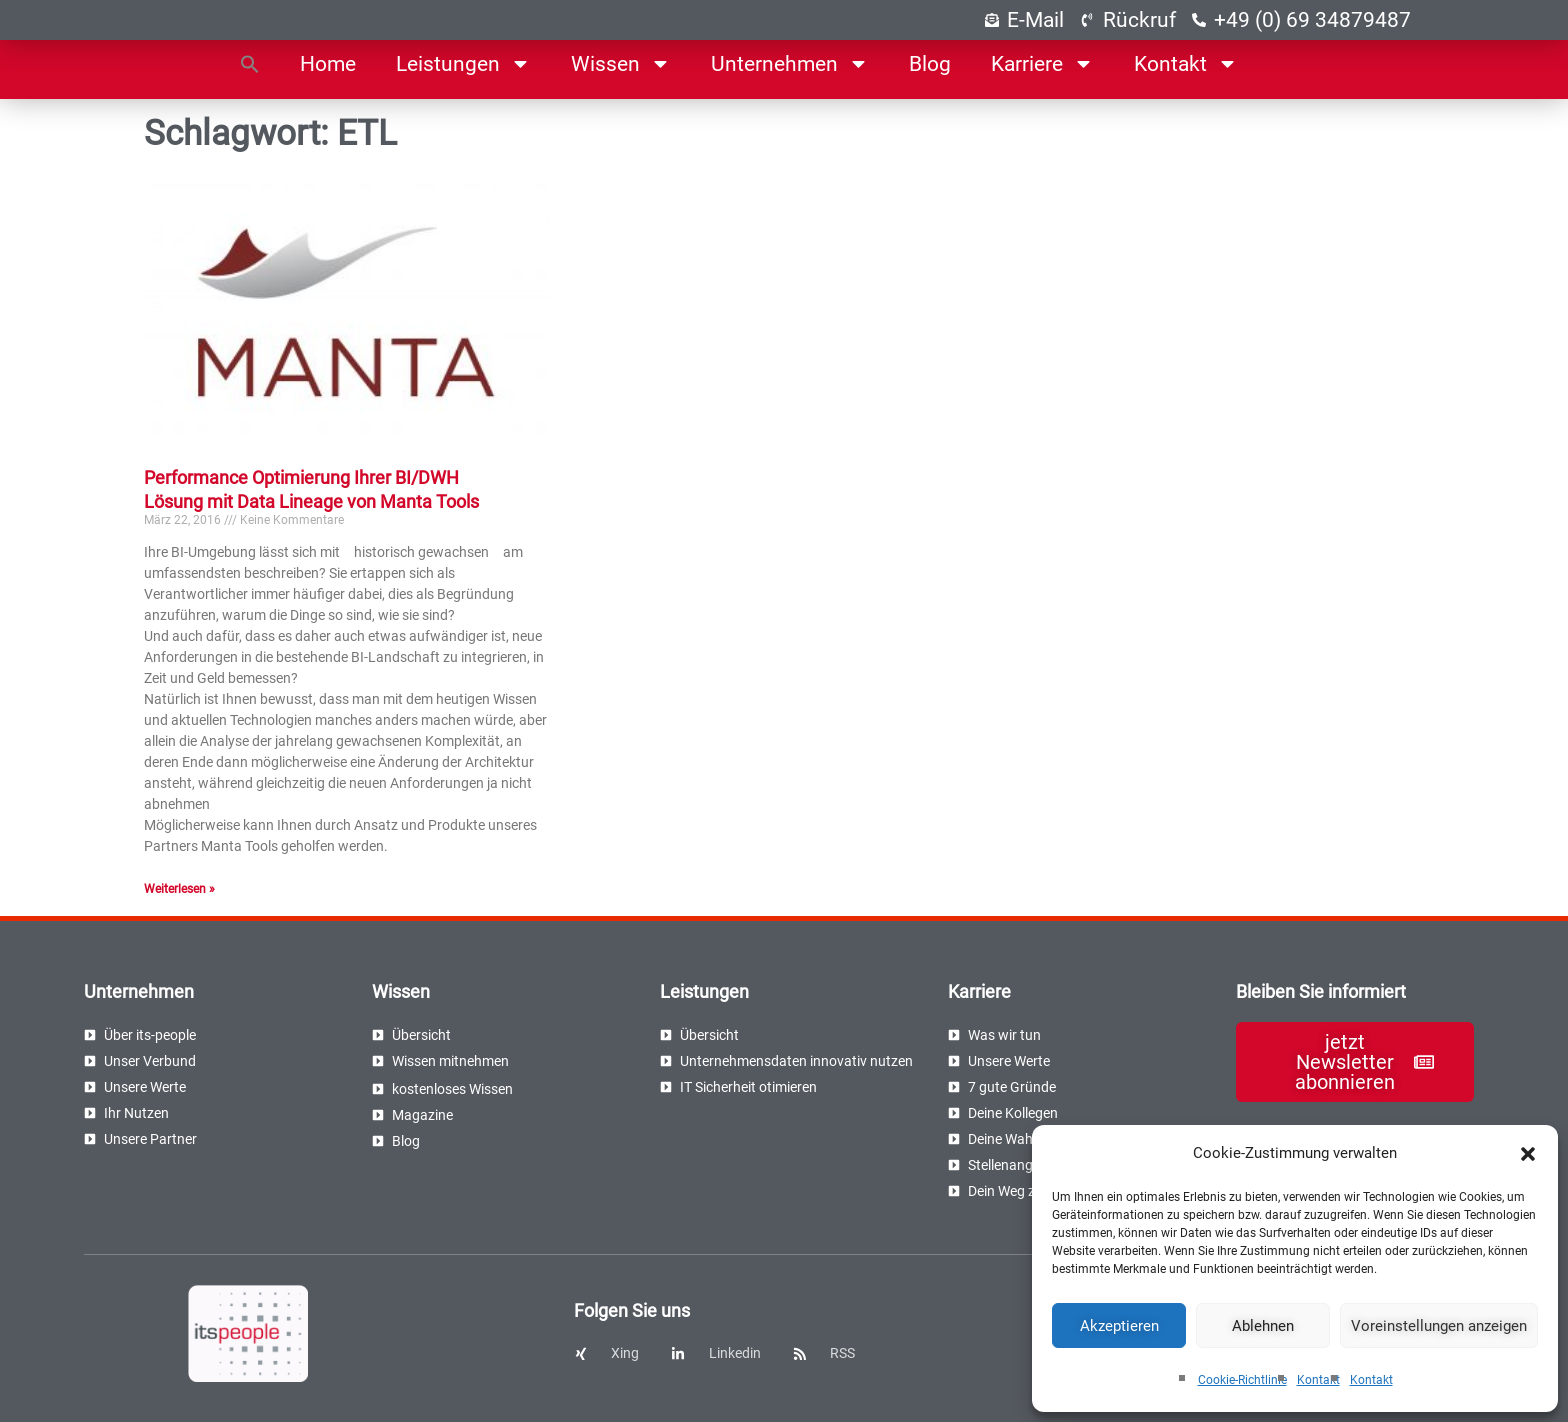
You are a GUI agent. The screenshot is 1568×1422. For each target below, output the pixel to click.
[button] (1528, 1154)
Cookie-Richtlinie (1242, 1380)
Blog (930, 64)
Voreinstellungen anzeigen (1439, 1326)
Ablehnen (1263, 1326)
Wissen (621, 63)
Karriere (1042, 63)
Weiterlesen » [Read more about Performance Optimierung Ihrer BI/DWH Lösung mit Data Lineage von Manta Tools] (179, 889)
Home (328, 64)
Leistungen (463, 63)
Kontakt (1318, 1380)
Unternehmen (790, 63)
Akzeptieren (1119, 1326)
